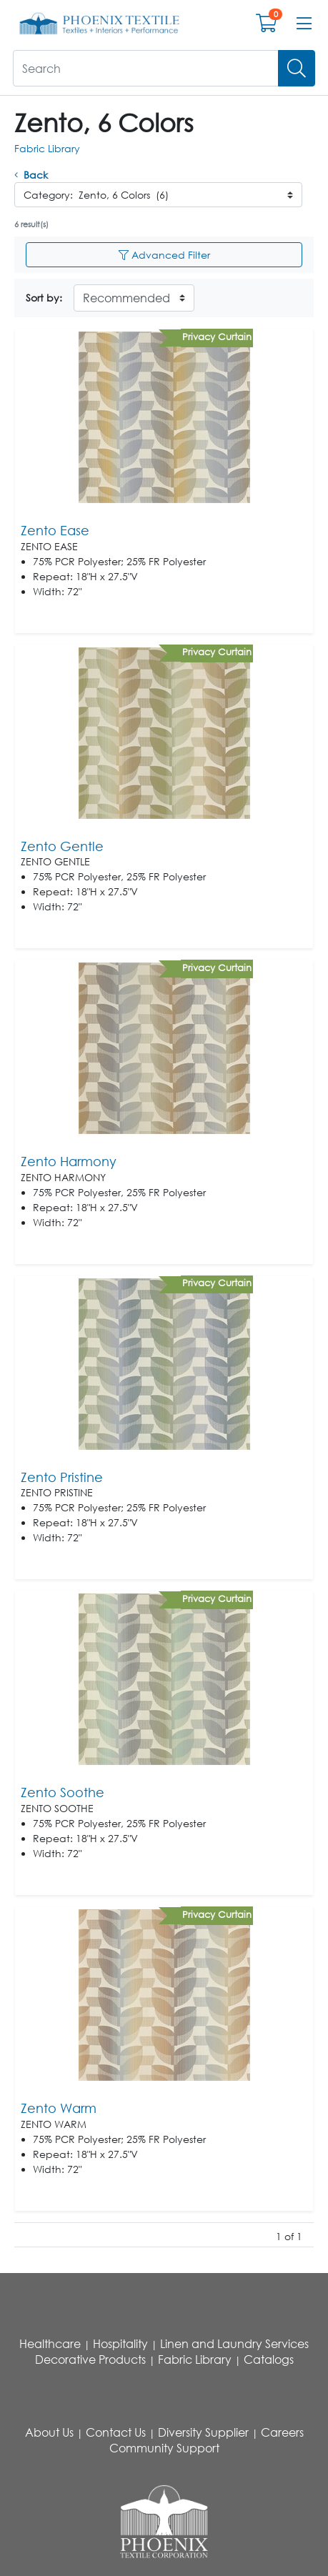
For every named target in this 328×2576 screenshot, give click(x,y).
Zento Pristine (62, 1477)
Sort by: (44, 298)
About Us (49, 2432)
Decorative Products (90, 2359)
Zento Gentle (62, 846)
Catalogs (269, 2359)
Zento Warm (58, 2108)
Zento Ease (55, 530)
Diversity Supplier (203, 2432)
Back (31, 175)
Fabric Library (47, 148)
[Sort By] (134, 298)
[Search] (296, 68)
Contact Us (116, 2432)
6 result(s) (31, 224)
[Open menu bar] (304, 23)
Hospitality (120, 2344)
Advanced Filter (164, 255)
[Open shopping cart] (266, 26)
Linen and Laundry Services (234, 2344)
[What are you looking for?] (146, 68)
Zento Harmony (68, 1161)
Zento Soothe (62, 1792)
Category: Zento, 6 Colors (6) (96, 195)
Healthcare (50, 2344)
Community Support (164, 2448)
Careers (282, 2432)
